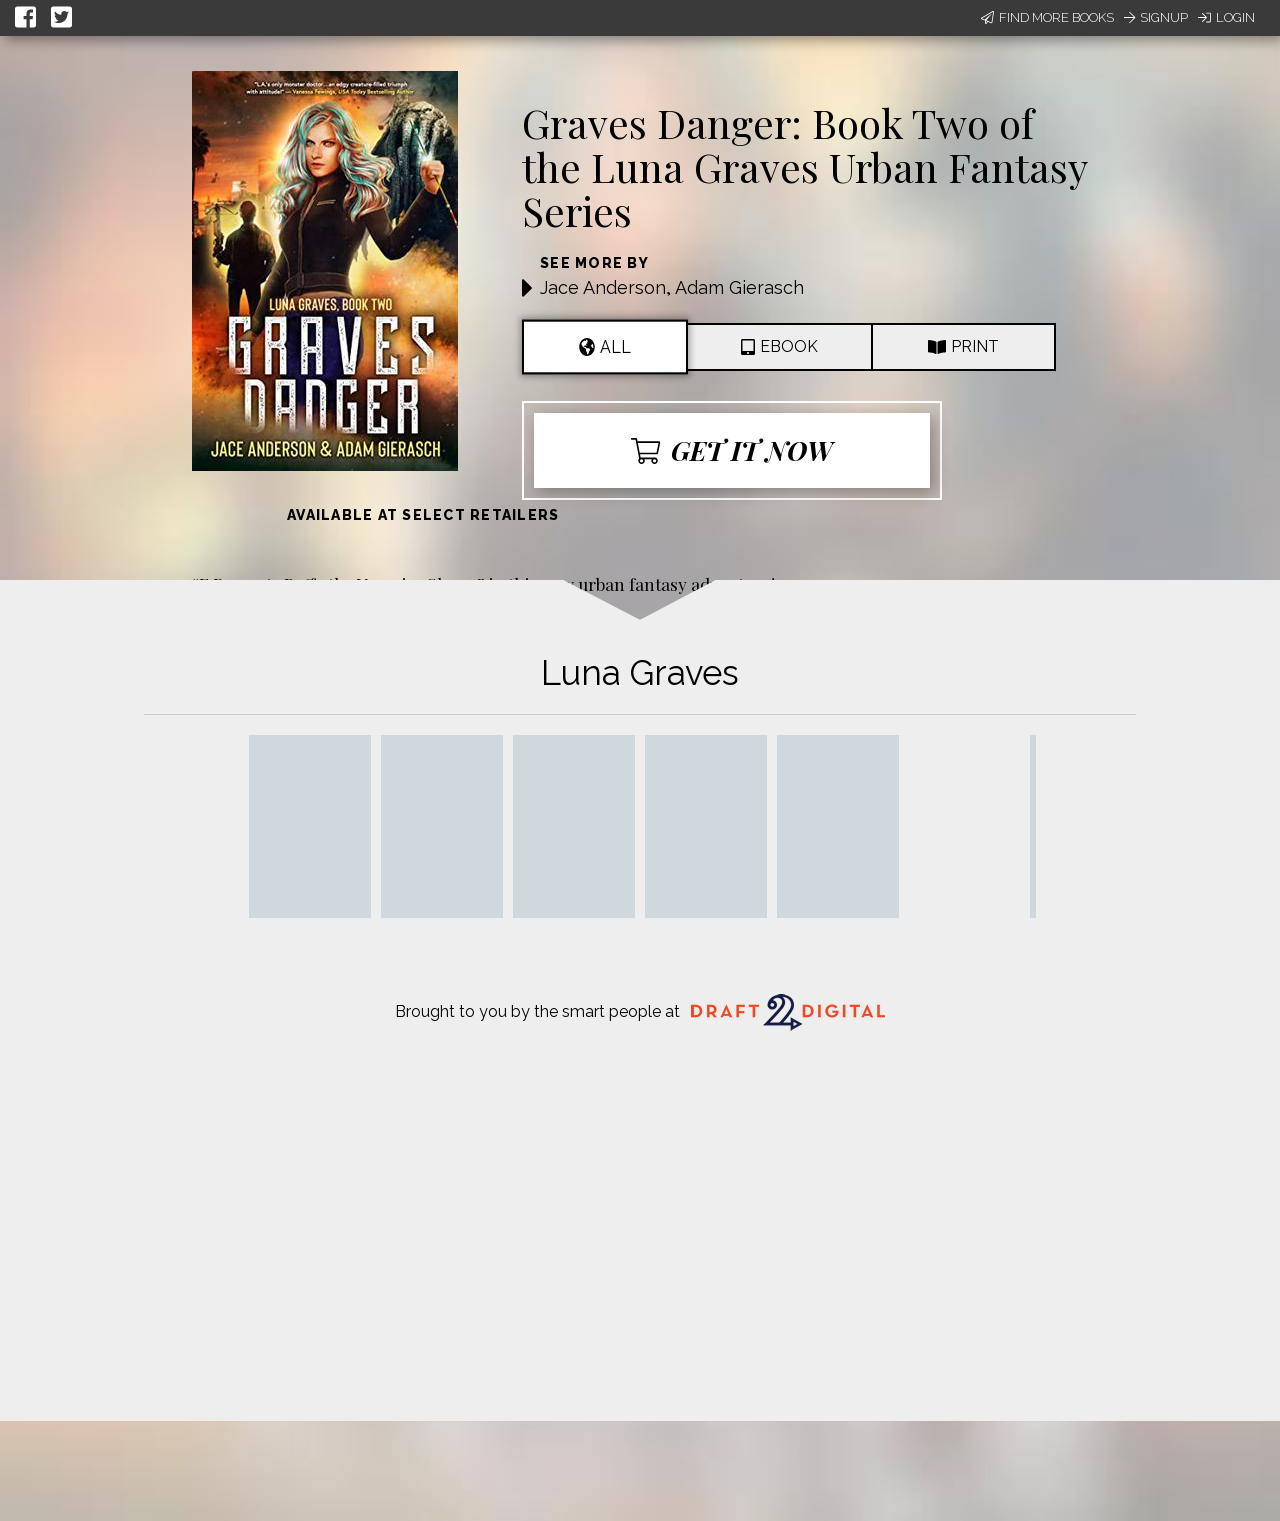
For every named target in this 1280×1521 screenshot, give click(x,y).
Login (1226, 17)
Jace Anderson (603, 287)
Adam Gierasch (739, 287)
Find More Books (1047, 17)
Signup (1156, 17)
